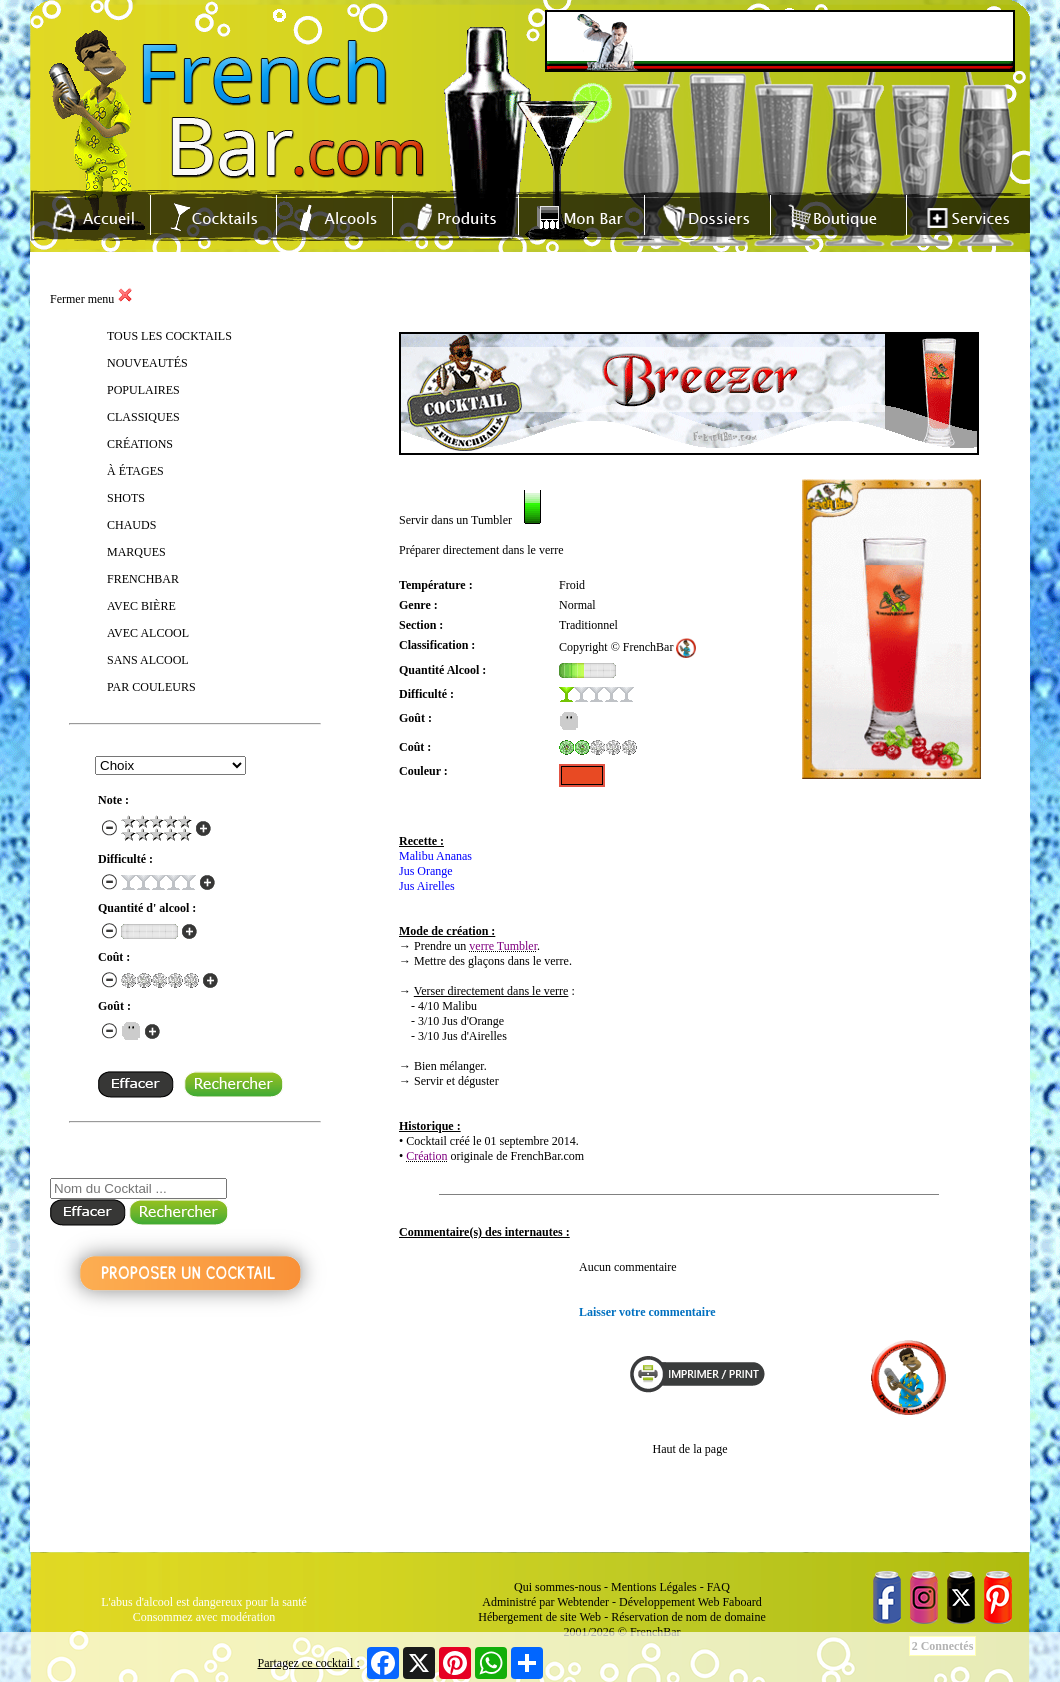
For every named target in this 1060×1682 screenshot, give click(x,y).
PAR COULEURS (151, 687)
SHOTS (126, 498)
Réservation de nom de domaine (688, 1617)
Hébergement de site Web (539, 1617)
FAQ (718, 1587)
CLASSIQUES (143, 417)
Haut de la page (690, 1449)
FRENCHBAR (143, 579)
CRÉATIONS (140, 444)
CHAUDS (131, 525)
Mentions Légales (654, 1587)
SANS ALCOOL (148, 660)
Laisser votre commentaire (647, 1312)
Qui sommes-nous (557, 1587)
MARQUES (136, 552)
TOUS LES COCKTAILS (169, 336)
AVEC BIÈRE (141, 606)
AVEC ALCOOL (148, 633)
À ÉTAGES (135, 471)
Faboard (741, 1602)
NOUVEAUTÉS (147, 363)
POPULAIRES (143, 390)
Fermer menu (91, 299)
